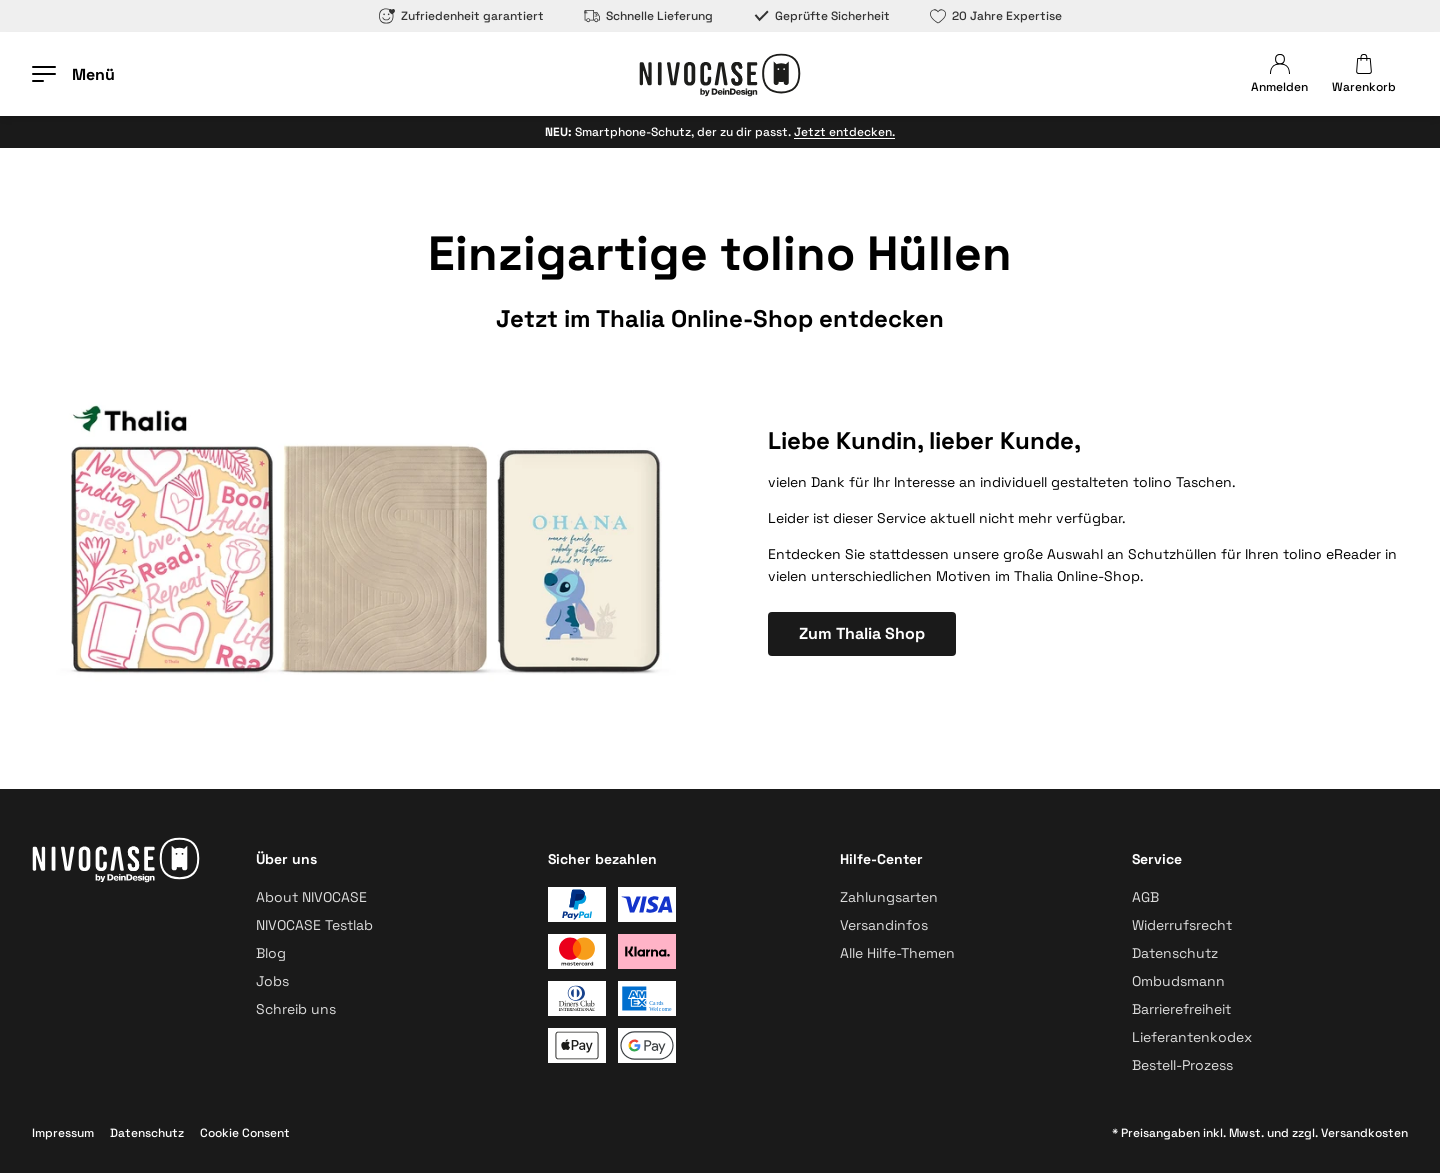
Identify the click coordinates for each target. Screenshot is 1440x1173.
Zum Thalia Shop (862, 633)
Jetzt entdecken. (844, 132)
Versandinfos (884, 925)
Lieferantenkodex (1192, 1037)
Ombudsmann (1178, 981)
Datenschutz (1175, 953)
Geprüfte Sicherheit (821, 16)
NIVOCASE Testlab (314, 925)
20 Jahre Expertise (996, 16)
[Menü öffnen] (73, 74)
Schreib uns (296, 1009)
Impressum (63, 1133)
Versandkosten (1364, 1133)
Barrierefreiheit (1181, 1009)
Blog (271, 953)
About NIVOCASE (311, 897)
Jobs (272, 981)
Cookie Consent (245, 1133)
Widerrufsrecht (1182, 925)
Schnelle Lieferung (648, 16)
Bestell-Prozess (1182, 1065)
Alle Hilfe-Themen (897, 953)
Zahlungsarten (889, 897)
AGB (1145, 897)
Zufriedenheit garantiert (461, 16)
